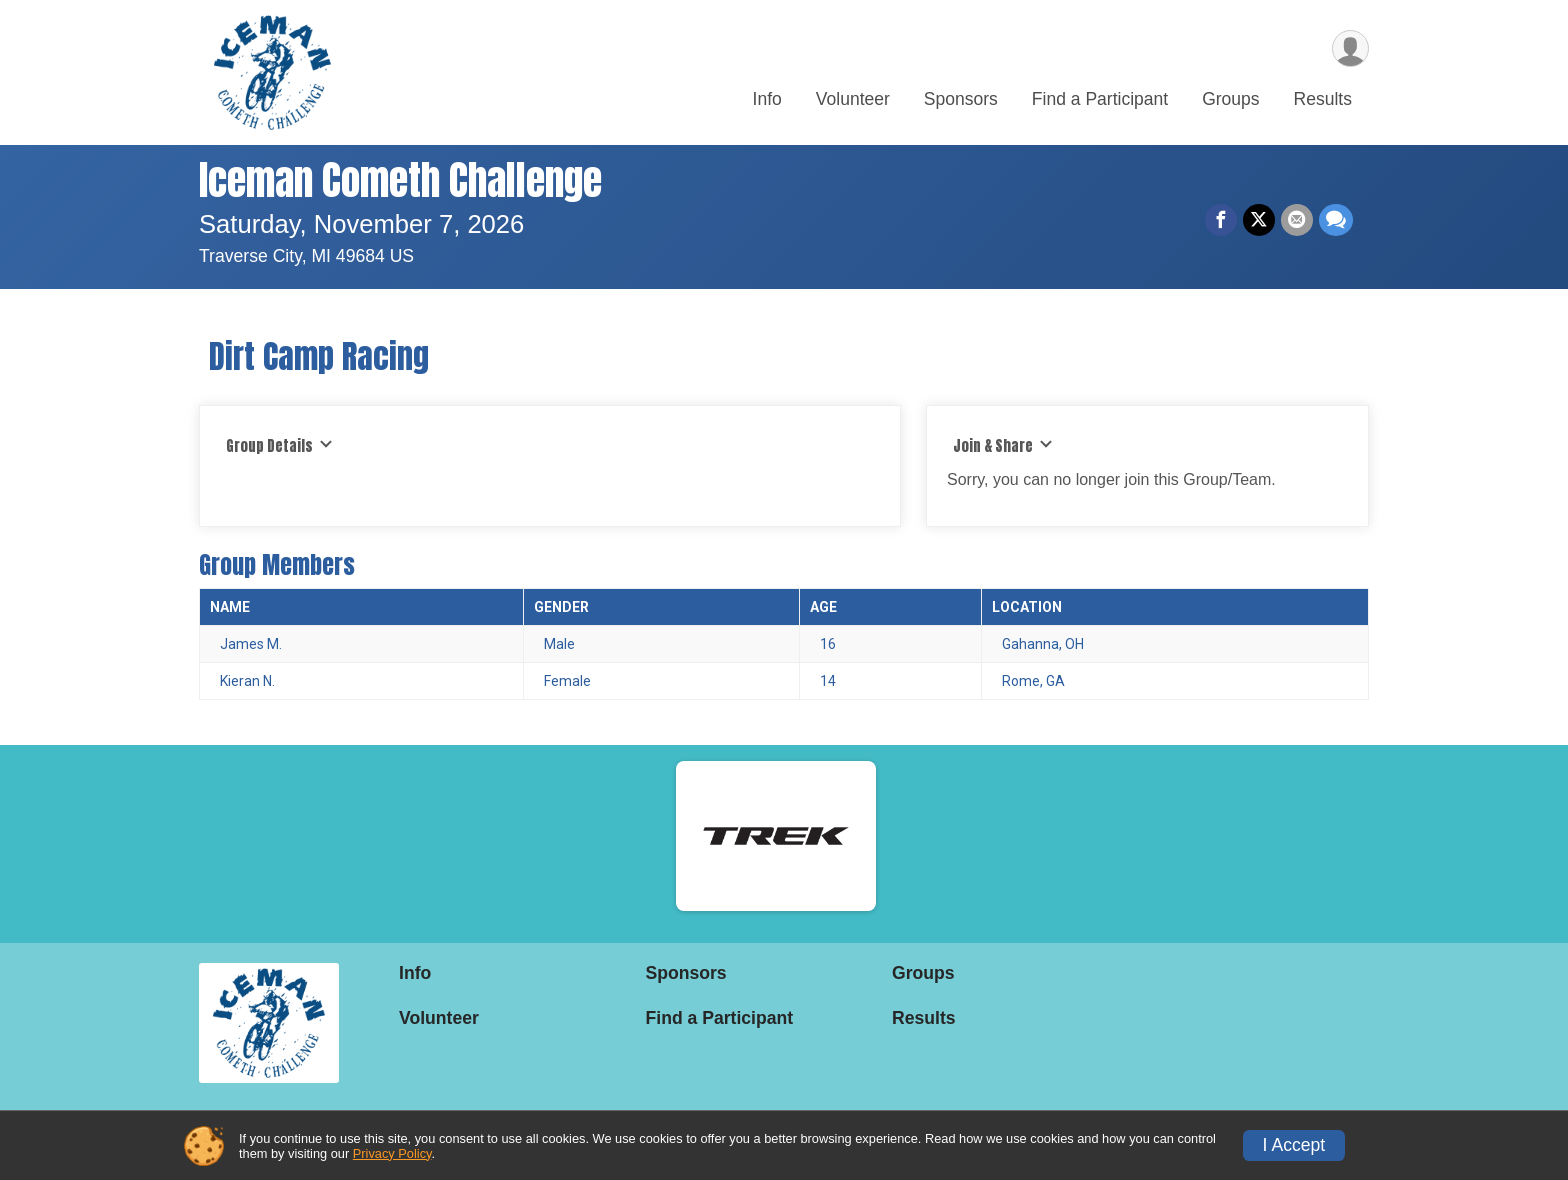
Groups (1230, 99)
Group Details (279, 446)
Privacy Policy (392, 1153)
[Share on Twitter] (1259, 220)
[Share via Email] (1297, 220)
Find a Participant (1100, 99)
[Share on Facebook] (1221, 220)
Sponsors (961, 99)
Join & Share (1003, 446)
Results (1323, 99)
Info (767, 99)
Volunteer (853, 99)
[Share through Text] (1336, 220)
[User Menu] (1350, 48)
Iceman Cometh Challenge (400, 180)
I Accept (1294, 1145)
